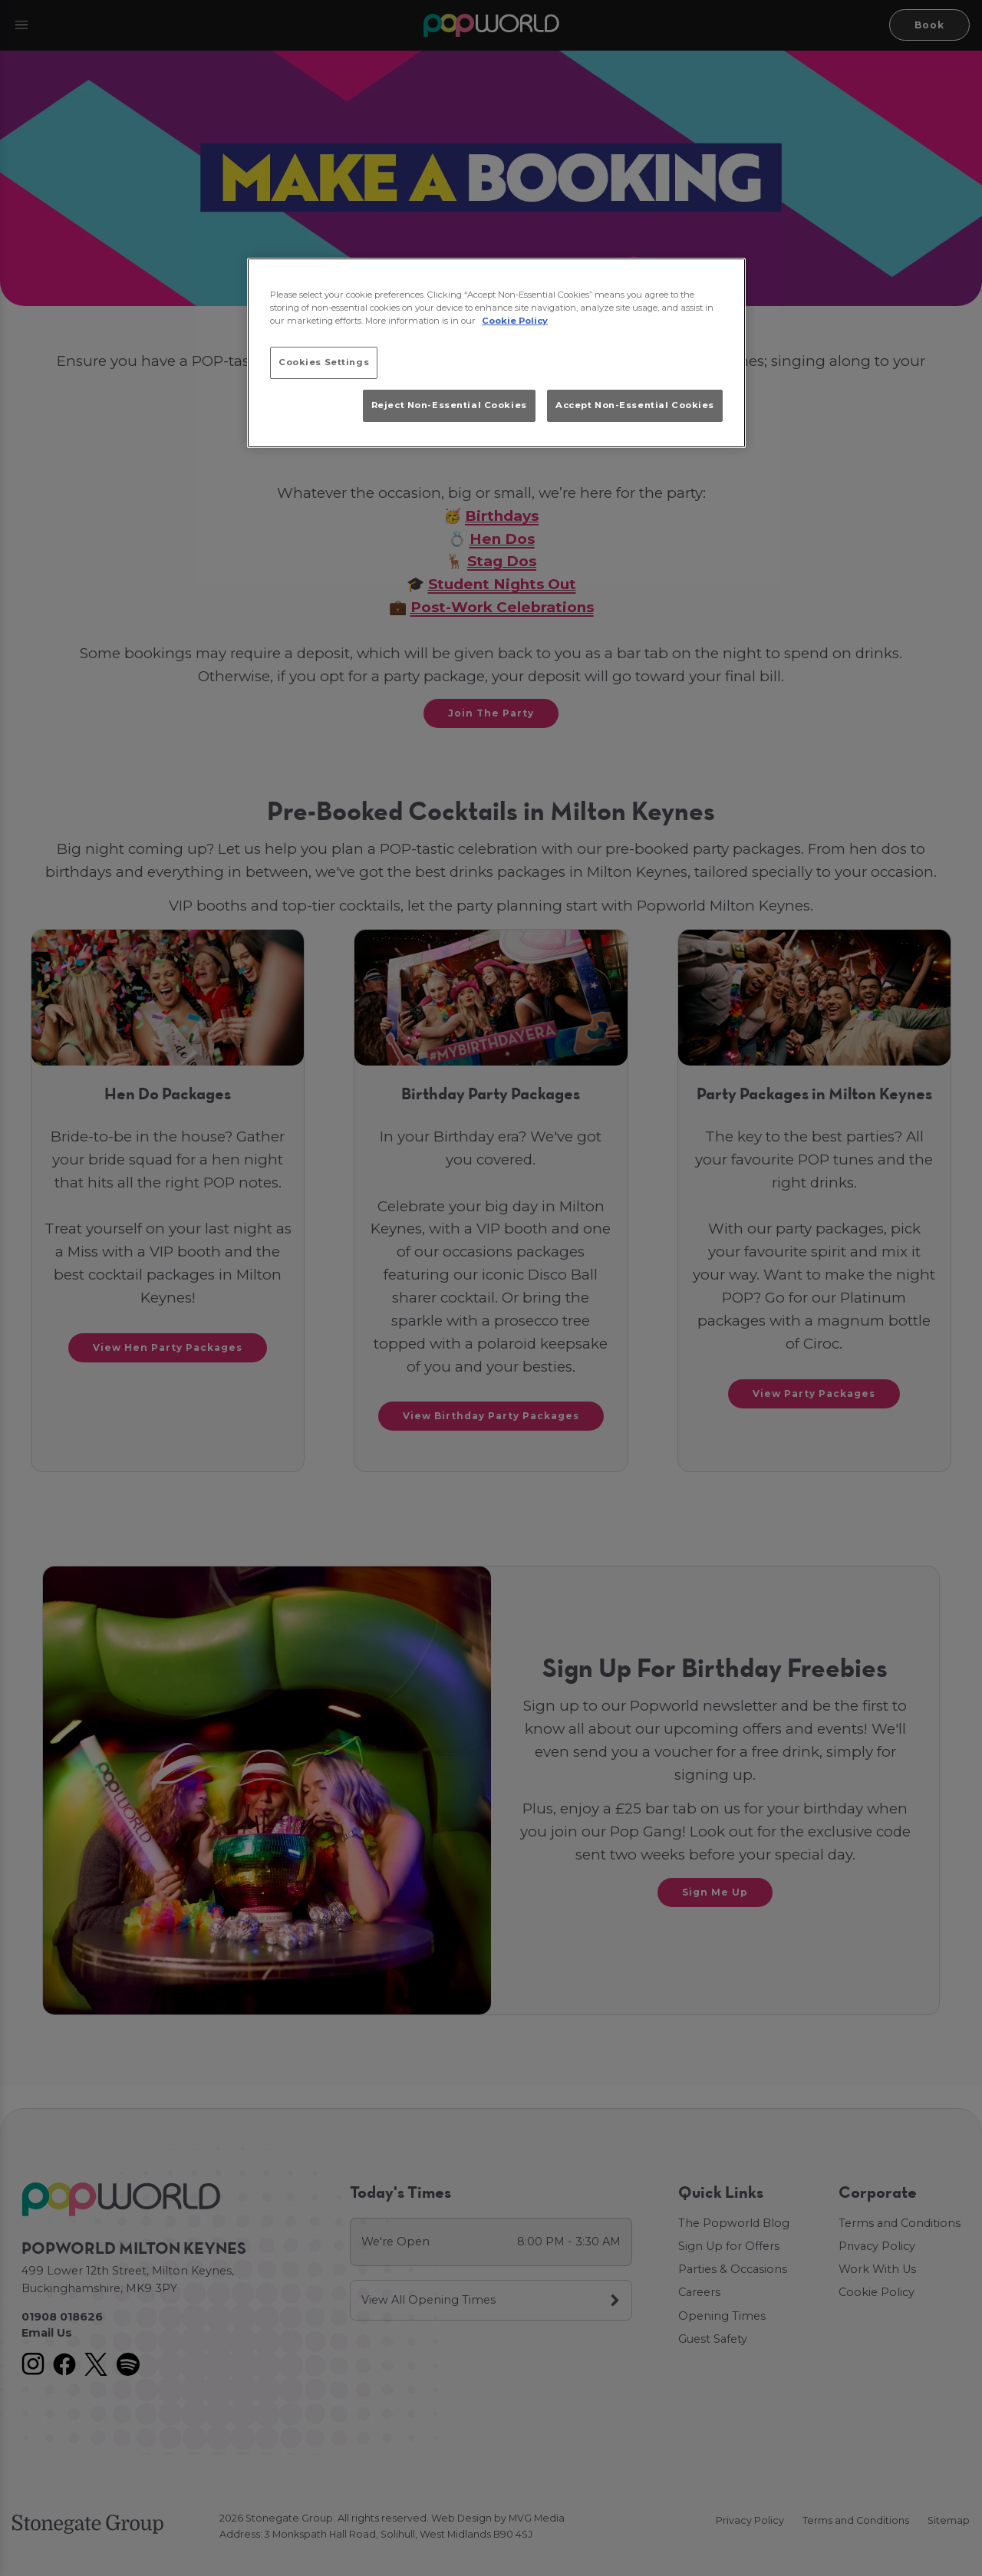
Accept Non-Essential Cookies (634, 405)
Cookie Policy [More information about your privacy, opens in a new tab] (515, 320)
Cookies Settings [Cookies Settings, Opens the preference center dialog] (323, 362)
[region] (496, 353)
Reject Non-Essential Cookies (449, 405)
